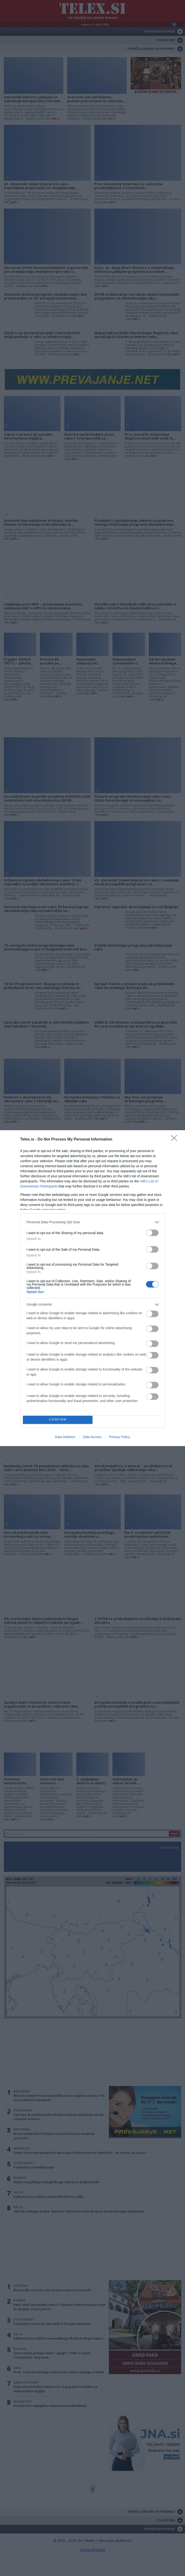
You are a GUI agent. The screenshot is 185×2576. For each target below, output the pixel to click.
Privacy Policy (119, 1437)
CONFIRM (58, 1420)
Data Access (92, 1437)
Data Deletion (65, 1437)
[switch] (152, 1233)
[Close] (175, 1139)
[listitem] (92, 1222)
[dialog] (92, 1288)
